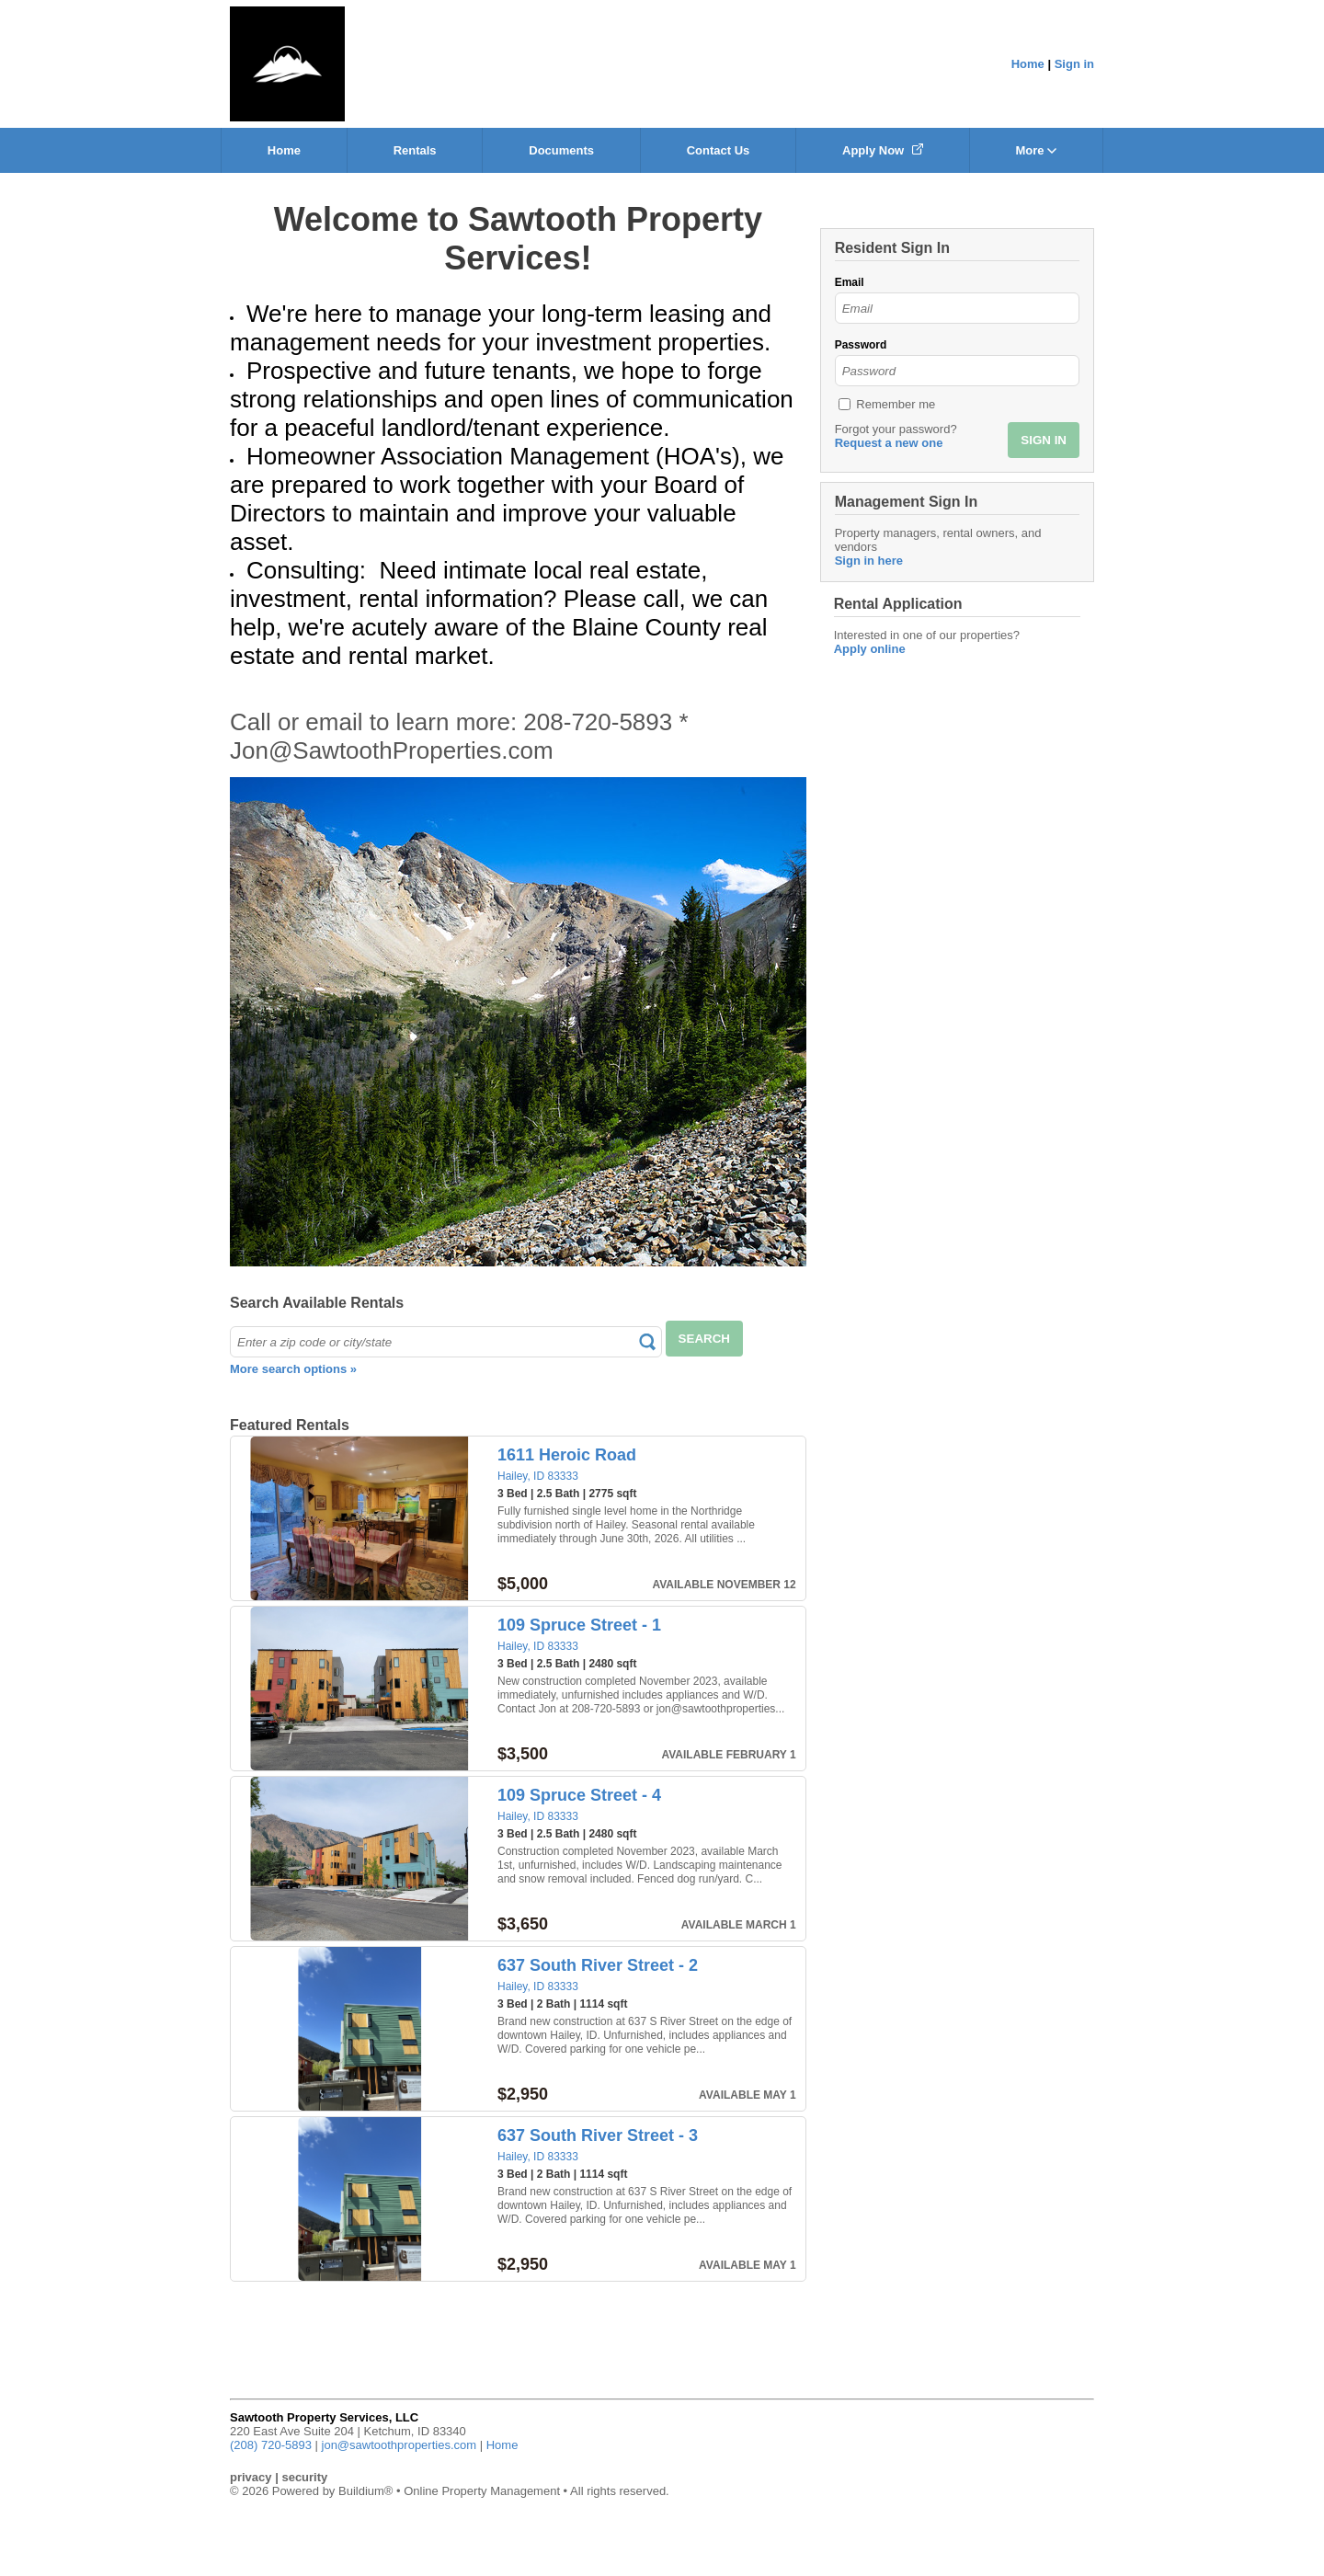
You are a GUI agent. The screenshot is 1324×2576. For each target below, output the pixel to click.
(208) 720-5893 (271, 2445)
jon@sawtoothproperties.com (399, 2445)
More (1035, 150)
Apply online (870, 649)
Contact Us (718, 150)
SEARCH (704, 1338)
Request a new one (889, 443)
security (304, 2477)
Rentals (415, 150)
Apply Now (882, 150)
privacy (251, 2477)
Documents (561, 150)
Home (1027, 64)
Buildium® (365, 2491)
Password (861, 344)
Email (849, 282)
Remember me (895, 404)
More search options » (293, 1369)
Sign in (1074, 64)
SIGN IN (1044, 440)
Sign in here (869, 560)
